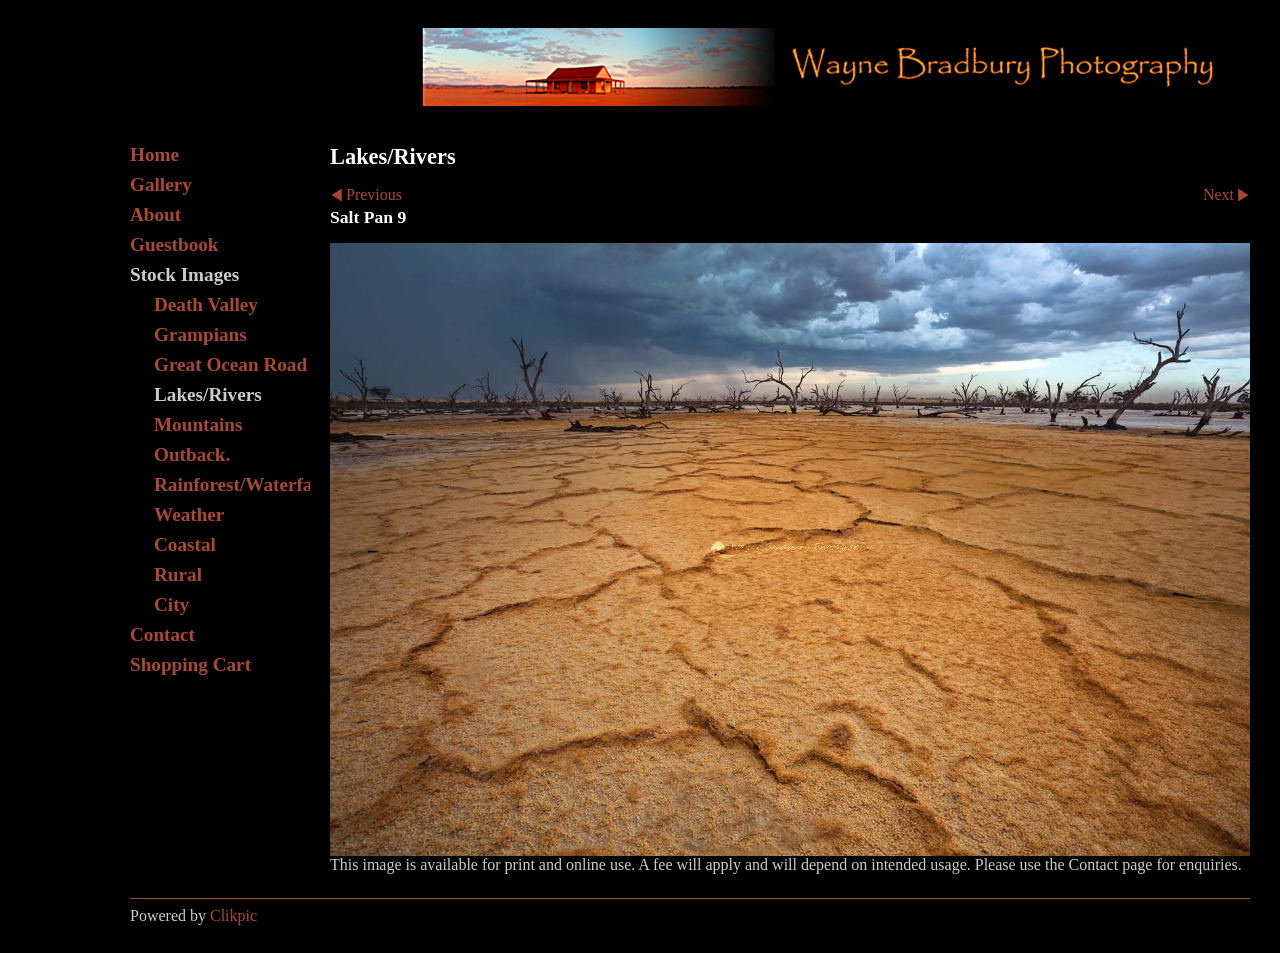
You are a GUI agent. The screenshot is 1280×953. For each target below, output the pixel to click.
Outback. (192, 454)
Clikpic (233, 915)
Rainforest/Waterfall (232, 484)
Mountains (198, 424)
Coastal (185, 544)
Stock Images (184, 274)
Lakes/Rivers (208, 394)
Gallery (161, 184)
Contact (162, 634)
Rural (178, 574)
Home (154, 154)
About (155, 214)
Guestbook (174, 244)
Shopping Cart (190, 664)
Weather (189, 514)
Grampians (200, 334)
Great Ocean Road (230, 364)
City (171, 604)
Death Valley (206, 304)
